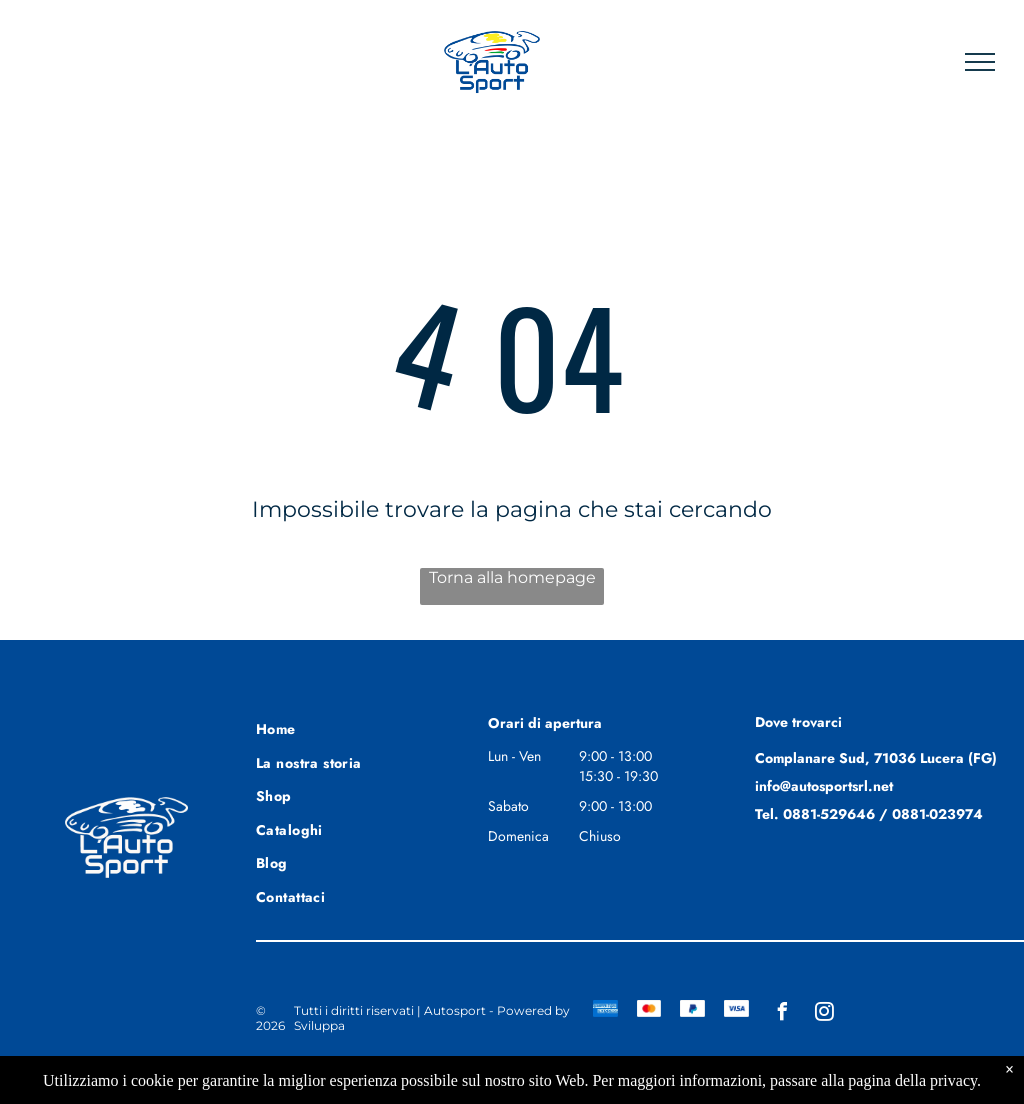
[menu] (980, 62)
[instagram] (824, 1014)
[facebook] (782, 1014)
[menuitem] (328, 727)
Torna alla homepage (512, 577)
